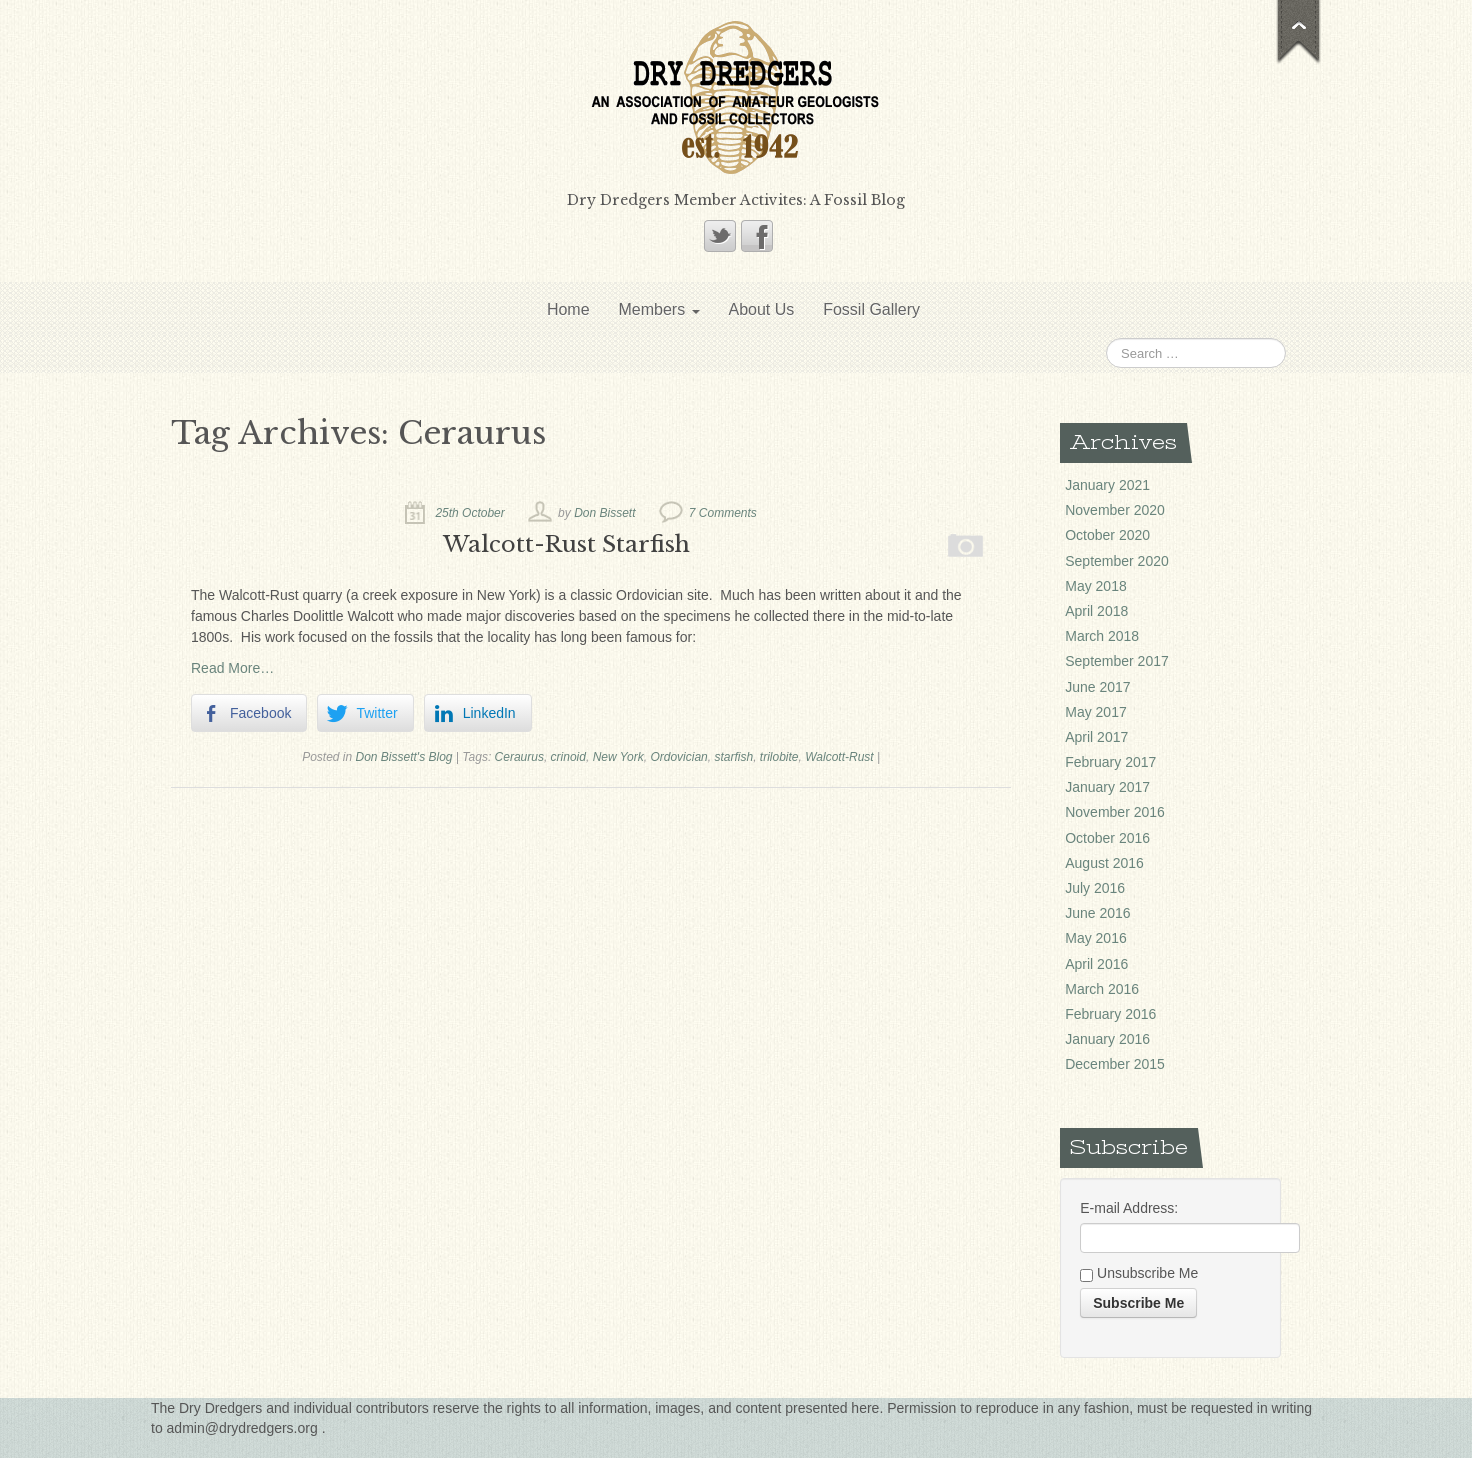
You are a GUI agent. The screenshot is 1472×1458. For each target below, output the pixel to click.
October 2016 (1107, 838)
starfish (733, 757)
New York (618, 757)
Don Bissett (604, 513)
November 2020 (1115, 510)
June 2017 (1097, 687)
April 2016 (1096, 964)
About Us (761, 309)
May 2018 (1095, 586)
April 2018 (1096, 611)
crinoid (568, 757)
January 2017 (1107, 787)
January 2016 (1107, 1039)
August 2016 (1104, 863)
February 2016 (1110, 1014)
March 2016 (1102, 989)
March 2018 (1102, 636)
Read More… (232, 668)
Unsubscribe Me (1139, 1274)
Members (658, 309)
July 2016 (1095, 888)
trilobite (779, 757)
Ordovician (678, 757)
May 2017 (1095, 712)
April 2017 (1096, 737)
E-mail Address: (1129, 1208)
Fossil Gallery (871, 309)
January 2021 (1107, 485)
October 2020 (1107, 535)
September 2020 (1117, 561)
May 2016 (1095, 938)
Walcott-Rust (839, 757)
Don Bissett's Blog (404, 757)
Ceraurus (519, 757)
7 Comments (723, 513)
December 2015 (1115, 1064)
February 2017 (1110, 762)
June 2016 (1097, 913)
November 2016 (1115, 812)
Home (568, 309)
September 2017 (1117, 661)
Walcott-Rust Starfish (566, 544)
